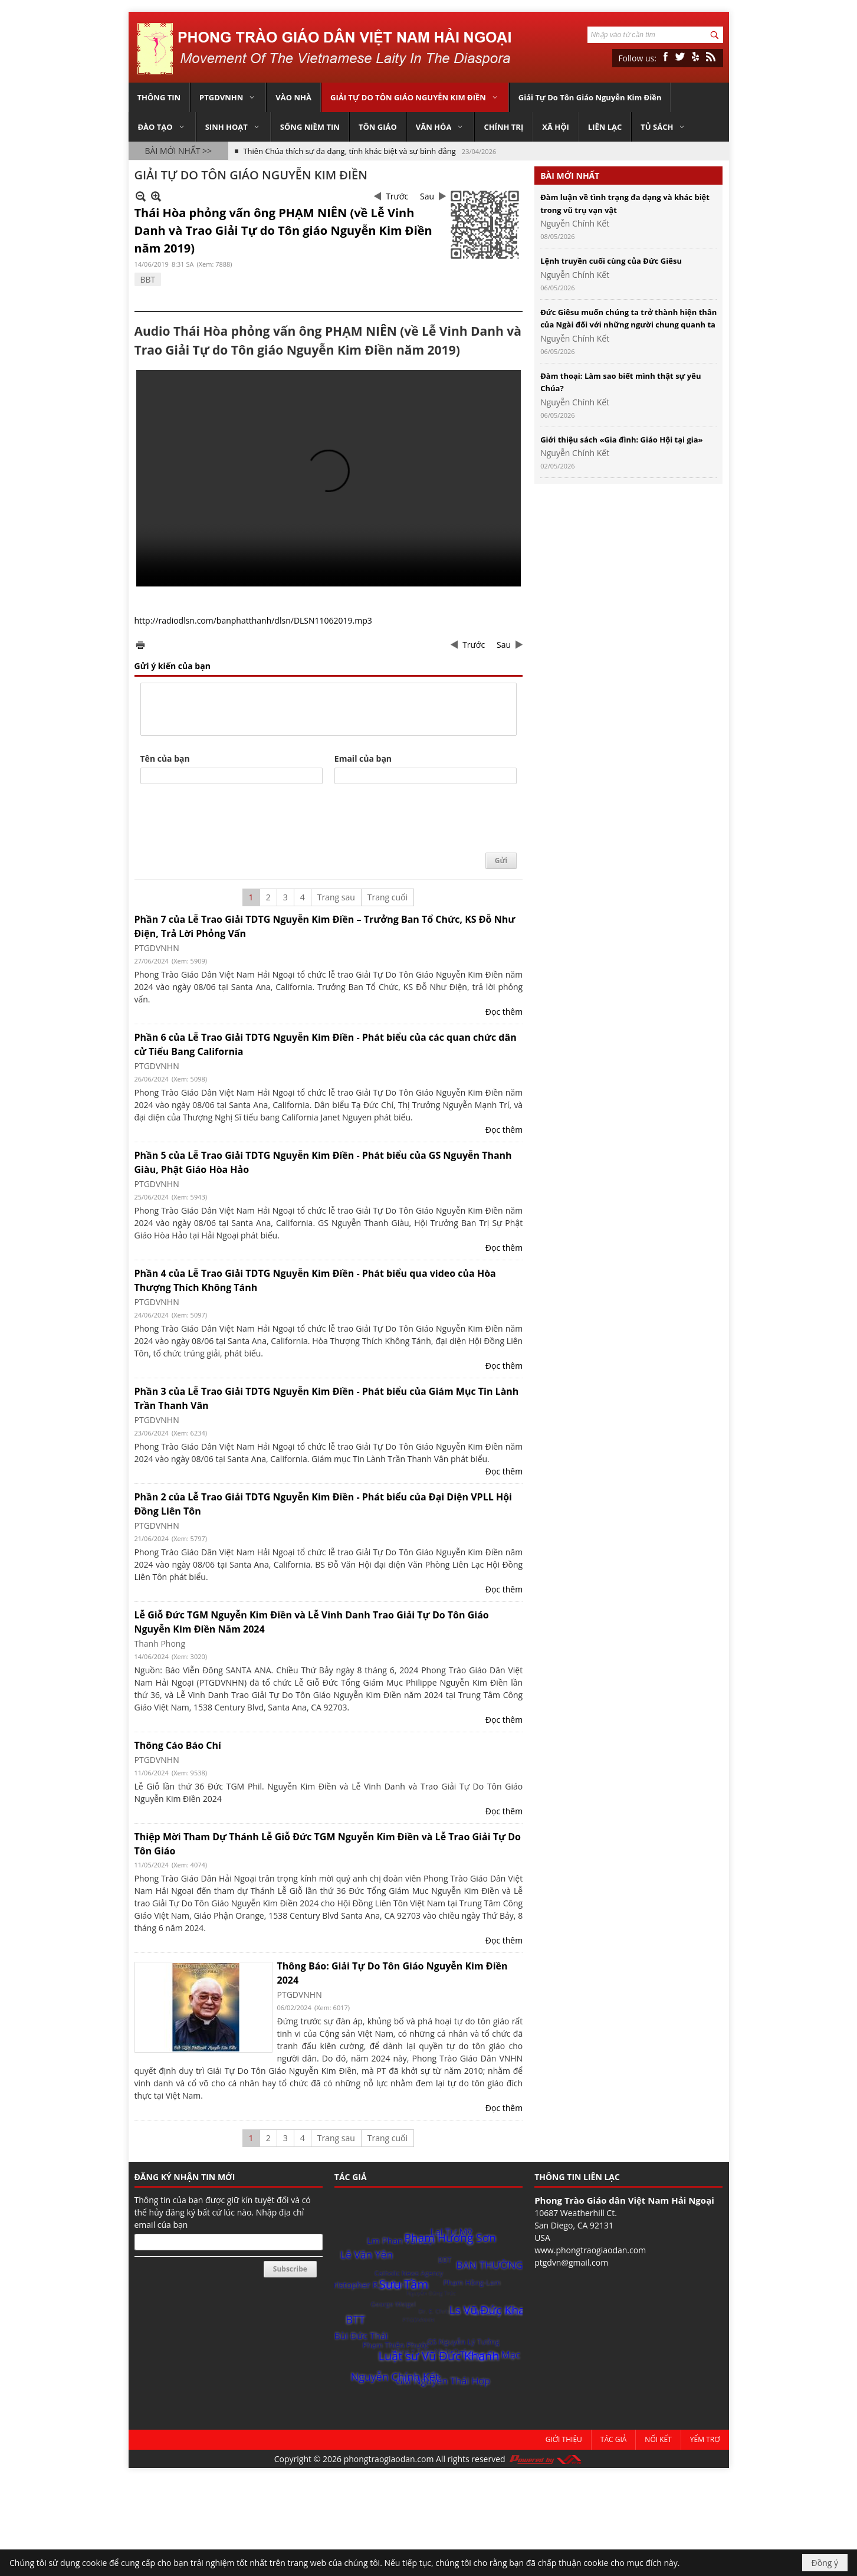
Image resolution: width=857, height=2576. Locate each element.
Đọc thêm (504, 1011)
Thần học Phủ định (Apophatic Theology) (315, 158)
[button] (228, 97)
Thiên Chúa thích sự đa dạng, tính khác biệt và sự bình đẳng (349, 145)
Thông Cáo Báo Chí (177, 1745)
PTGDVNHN (156, 947)
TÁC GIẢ (350, 2176)
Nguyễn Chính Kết (574, 223)
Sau (427, 196)
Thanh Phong (160, 1643)
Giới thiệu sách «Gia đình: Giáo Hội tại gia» (621, 439)
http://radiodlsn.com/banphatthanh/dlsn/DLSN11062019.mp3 (253, 620)
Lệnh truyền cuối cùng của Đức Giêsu (611, 260)
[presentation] (230, 819)
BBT (148, 279)
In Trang (140, 644)
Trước (397, 196)
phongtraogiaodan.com (389, 2458)
